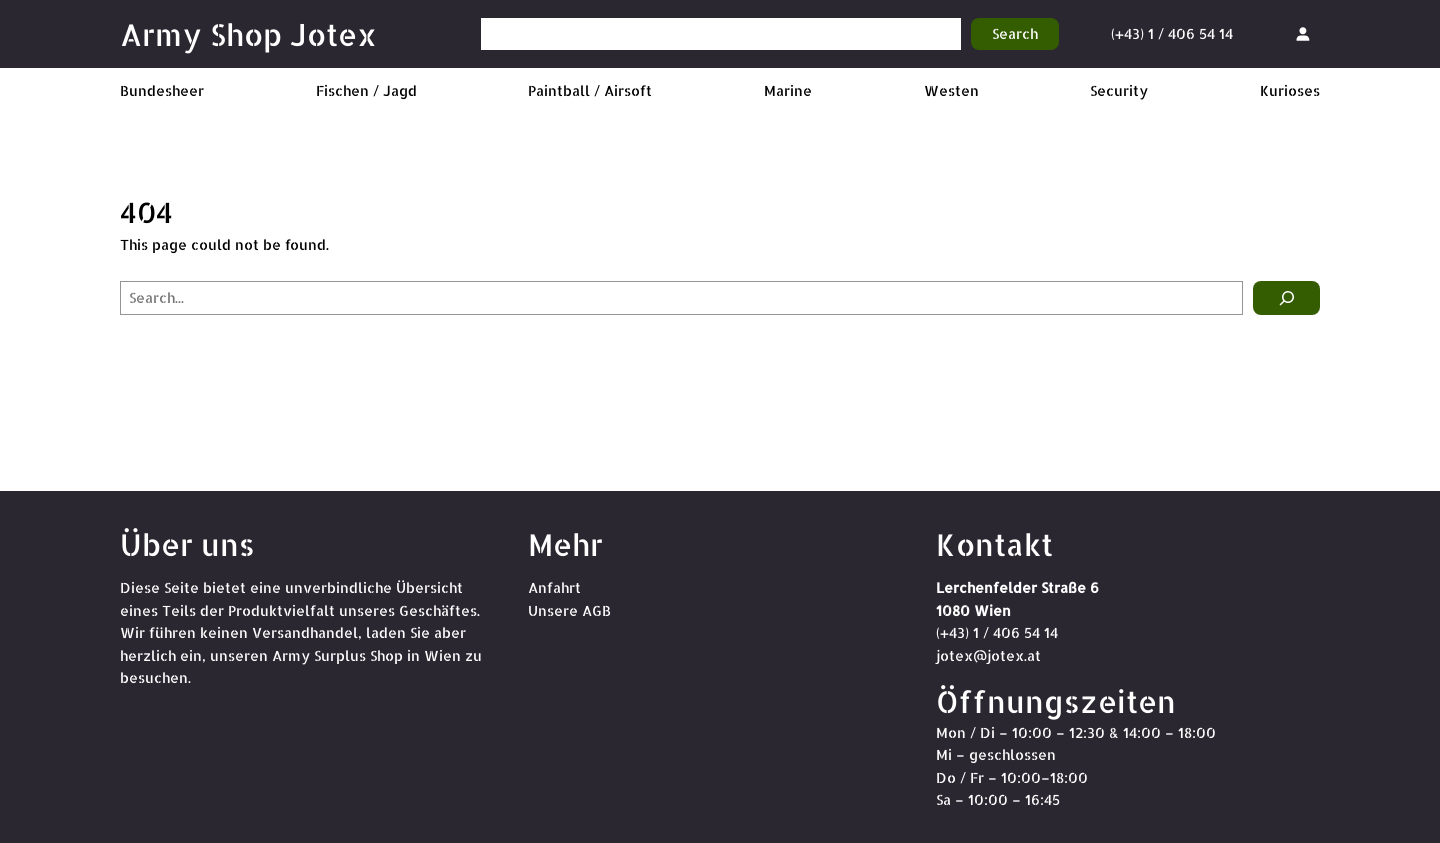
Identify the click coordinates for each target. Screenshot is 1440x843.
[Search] (1286, 298)
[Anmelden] (1302, 33)
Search (1015, 33)
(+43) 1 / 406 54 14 (1172, 33)
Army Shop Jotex (248, 34)
